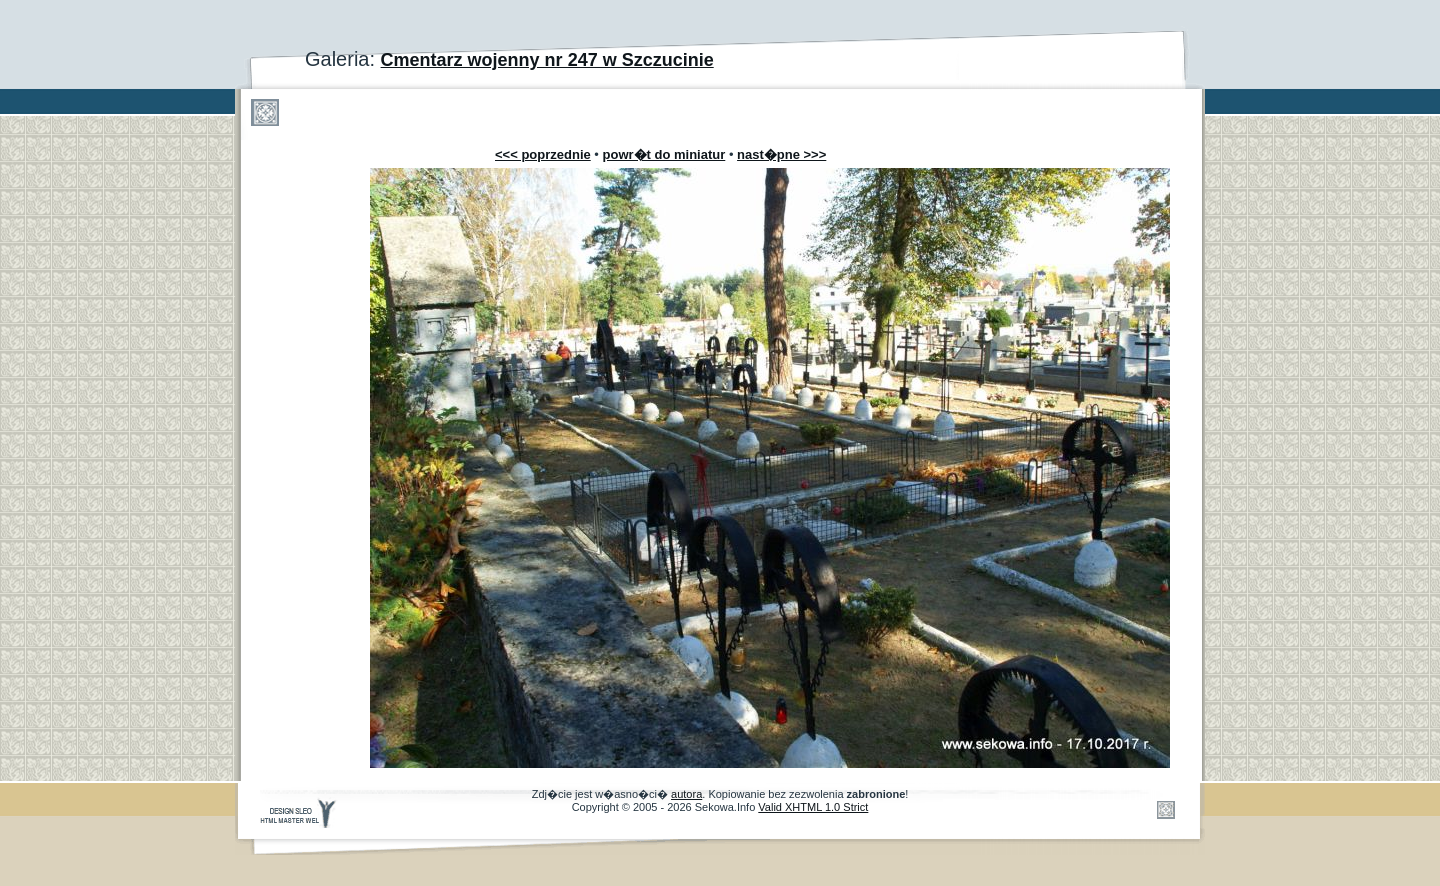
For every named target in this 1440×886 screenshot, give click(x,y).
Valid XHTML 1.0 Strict (813, 807)
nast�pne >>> (781, 154)
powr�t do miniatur (664, 154)
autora (686, 794)
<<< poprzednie (543, 154)
